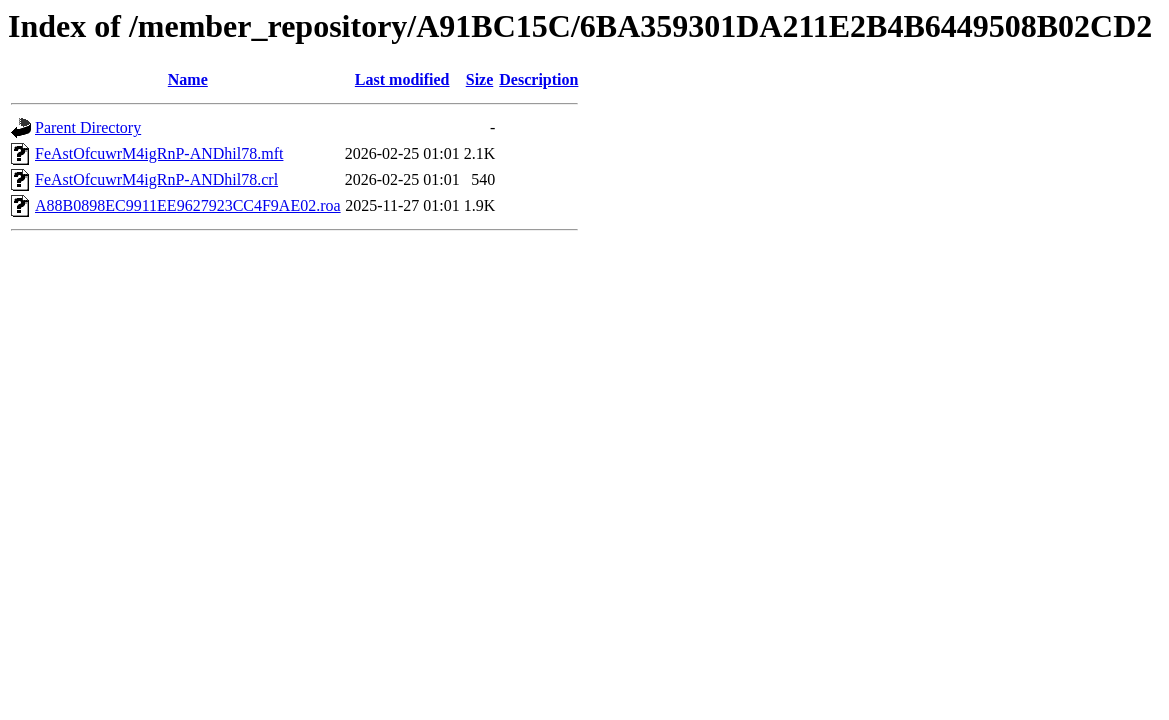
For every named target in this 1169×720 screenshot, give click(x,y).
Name (188, 79)
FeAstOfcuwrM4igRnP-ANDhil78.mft (159, 153)
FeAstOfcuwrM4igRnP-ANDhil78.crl (156, 179)
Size (480, 79)
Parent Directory (88, 127)
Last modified (402, 79)
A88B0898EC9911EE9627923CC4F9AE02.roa (188, 205)
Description (538, 79)
